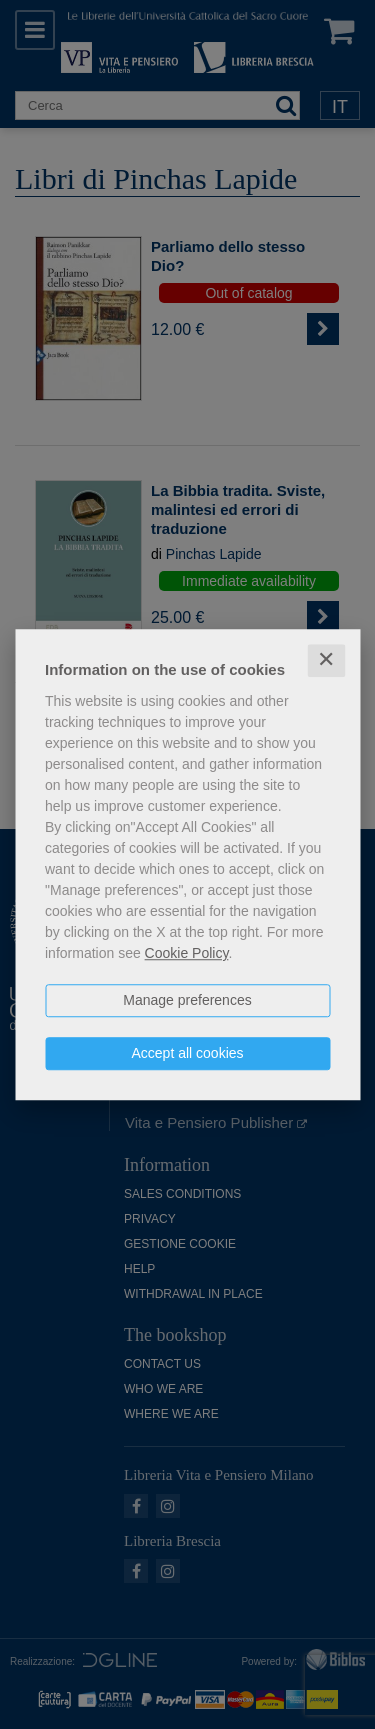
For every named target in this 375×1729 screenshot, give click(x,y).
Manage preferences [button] (187, 1000)
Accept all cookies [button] (187, 1053)
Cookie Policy (187, 953)
